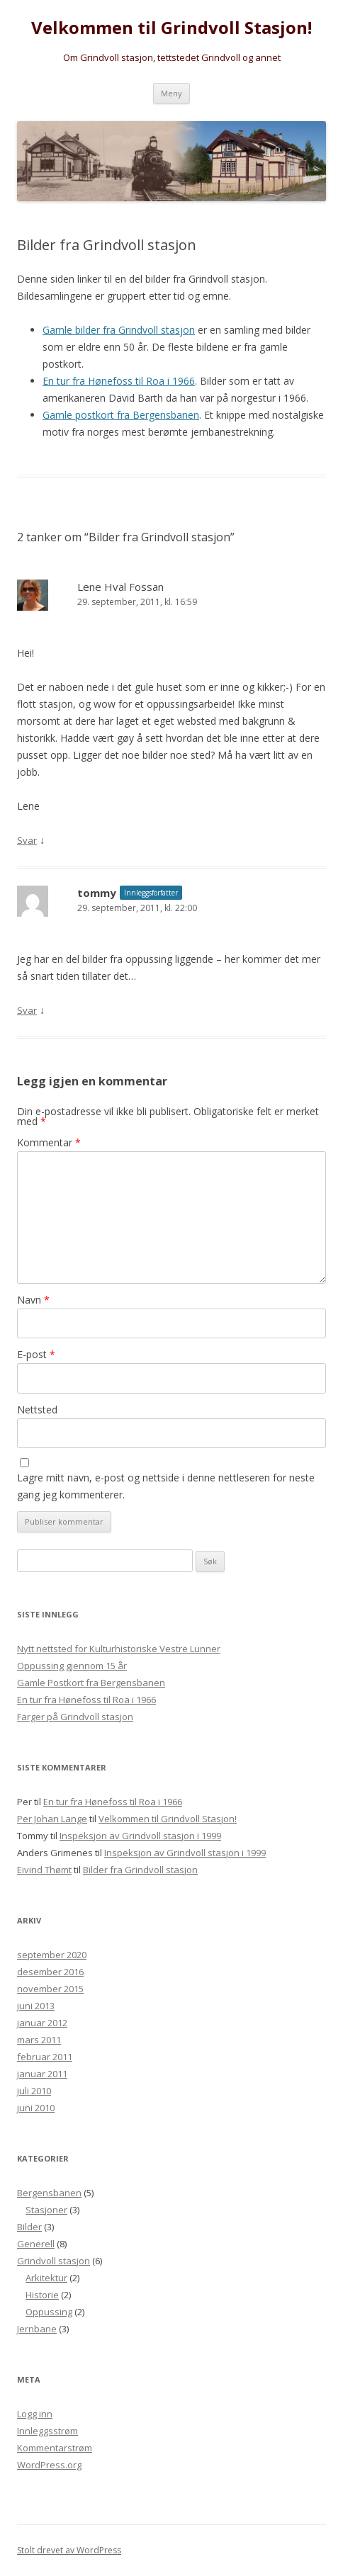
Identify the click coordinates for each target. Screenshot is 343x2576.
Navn (33, 1299)
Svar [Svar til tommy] (27, 1010)
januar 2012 (42, 2022)
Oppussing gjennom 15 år (72, 1665)
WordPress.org (49, 2464)
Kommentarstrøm (54, 2447)
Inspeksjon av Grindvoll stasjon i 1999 (140, 1835)
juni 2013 (36, 2005)
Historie (42, 2294)
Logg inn (34, 2413)
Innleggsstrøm (47, 2430)
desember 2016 (50, 1971)
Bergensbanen (49, 2192)
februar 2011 (44, 2056)
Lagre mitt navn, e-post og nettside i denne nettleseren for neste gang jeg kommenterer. (166, 1486)
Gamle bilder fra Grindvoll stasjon (119, 330)
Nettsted (37, 1409)
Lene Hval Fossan (120, 587)
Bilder (29, 2226)
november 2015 (50, 1988)
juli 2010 (34, 2090)
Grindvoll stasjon (53, 2260)
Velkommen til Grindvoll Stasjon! (171, 28)
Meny (171, 93)
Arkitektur (46, 2277)
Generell (36, 2243)
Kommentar (49, 1142)
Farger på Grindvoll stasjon (75, 1716)
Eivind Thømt (44, 1869)
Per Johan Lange (52, 1818)
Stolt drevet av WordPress (69, 2550)
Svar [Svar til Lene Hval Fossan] (27, 840)
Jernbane (37, 2328)
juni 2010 (36, 2107)
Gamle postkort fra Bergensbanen (121, 415)
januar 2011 (42, 2073)
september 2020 (51, 1954)
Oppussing (49, 2311)
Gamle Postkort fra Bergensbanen (91, 1682)
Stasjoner (46, 2209)
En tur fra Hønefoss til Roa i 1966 (119, 381)
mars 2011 (39, 2039)
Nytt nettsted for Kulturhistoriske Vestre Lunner (118, 1648)
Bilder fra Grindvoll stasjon (140, 1869)
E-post (36, 1354)
